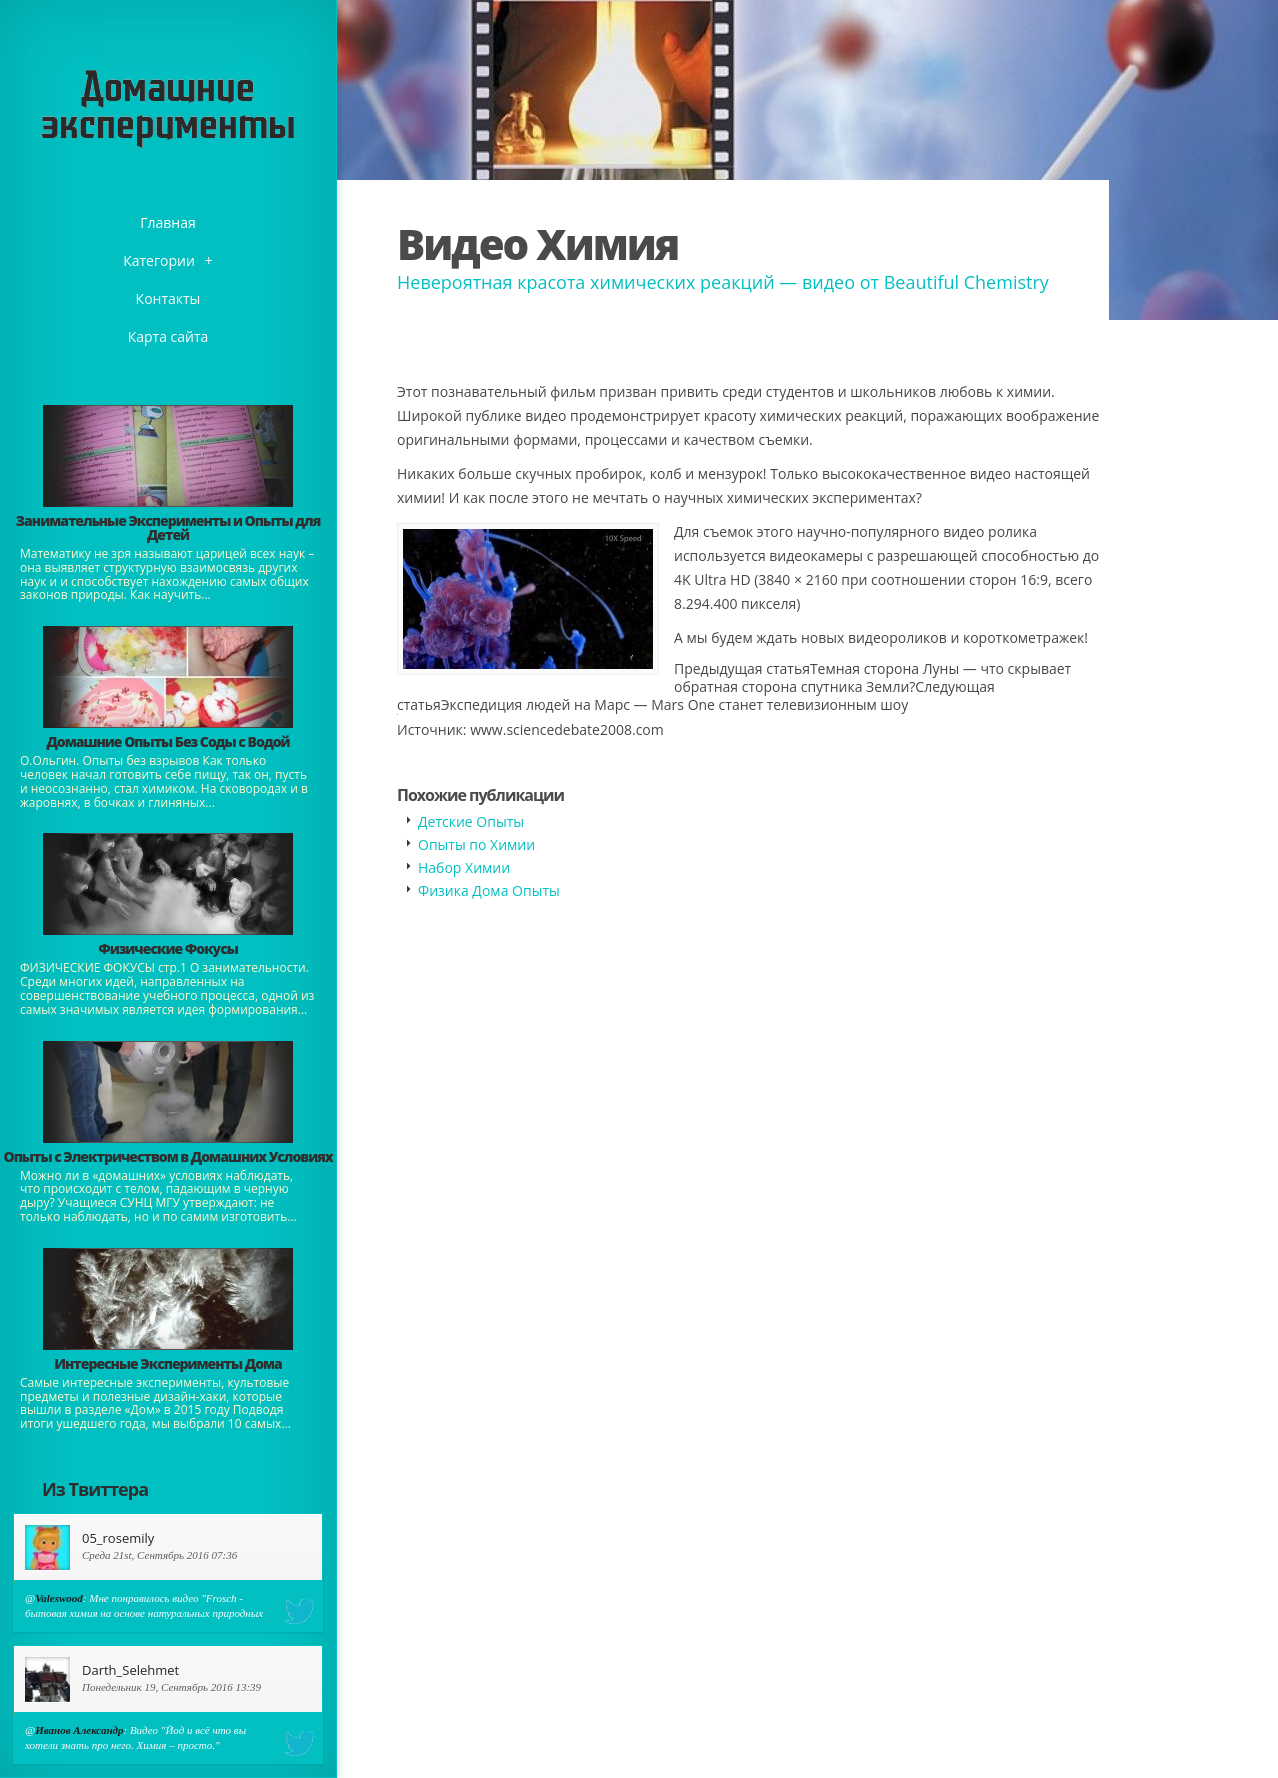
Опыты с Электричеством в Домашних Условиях (167, 1156)
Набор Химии (464, 867)
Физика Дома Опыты (489, 890)
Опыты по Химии (476, 844)
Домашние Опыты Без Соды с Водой (167, 741)
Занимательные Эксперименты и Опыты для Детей (168, 527)
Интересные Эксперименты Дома (168, 1363)
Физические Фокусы (168, 948)
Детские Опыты (471, 821)
